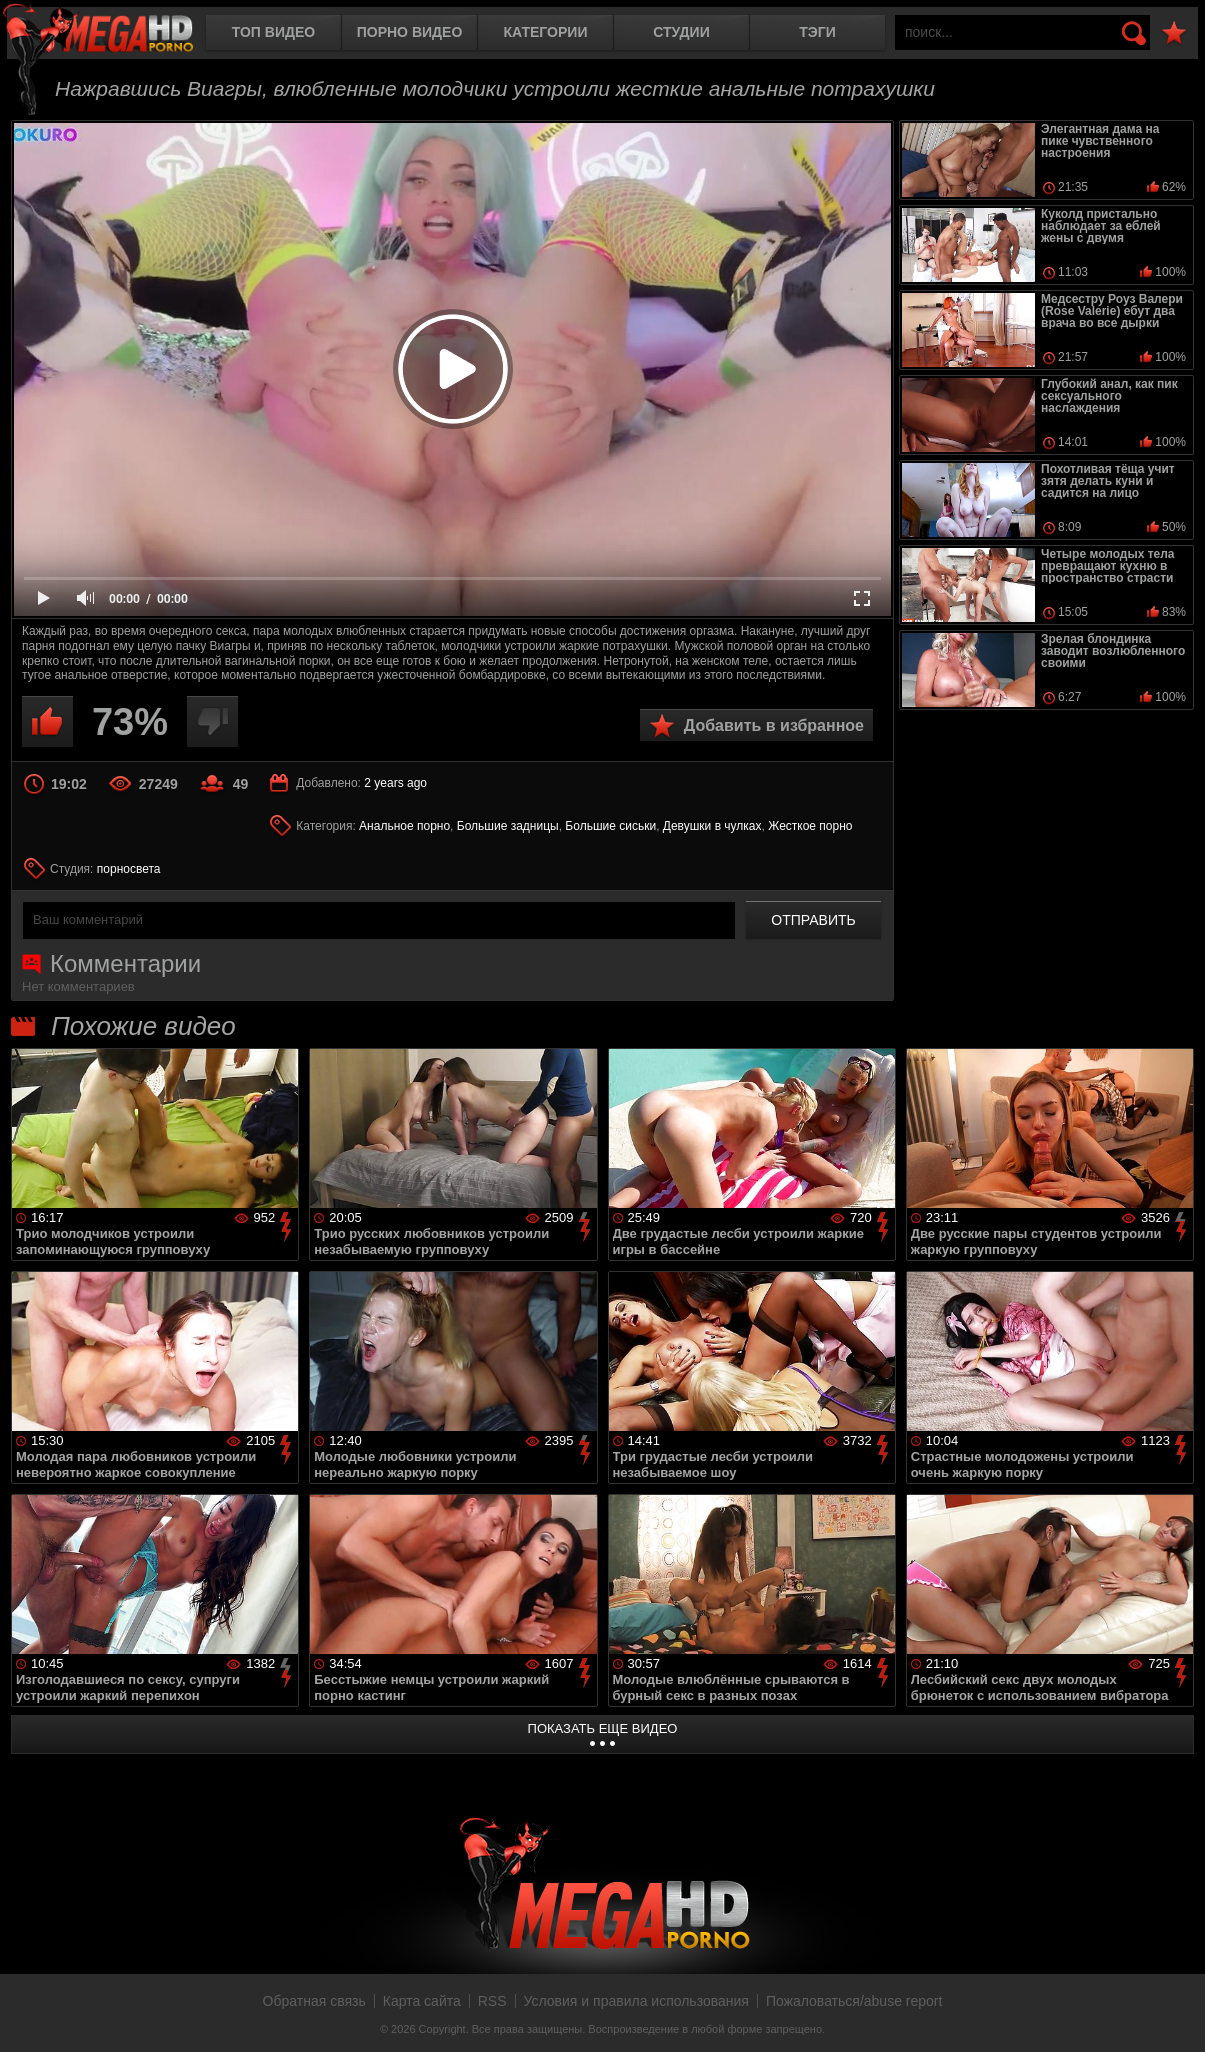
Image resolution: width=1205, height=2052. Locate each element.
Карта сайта (422, 2001)
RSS (492, 2001)
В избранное (1174, 33)
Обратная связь (314, 2001)
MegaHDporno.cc (115, 34)
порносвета (129, 869)
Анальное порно (404, 826)
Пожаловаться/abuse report (854, 2001)
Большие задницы (508, 826)
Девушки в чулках (712, 826)
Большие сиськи (610, 826)
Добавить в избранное (774, 725)
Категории (546, 32)
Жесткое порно (810, 826)
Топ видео (273, 32)
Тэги (817, 32)
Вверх (1175, 2015)
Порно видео (410, 32)
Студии (681, 32)
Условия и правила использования (636, 2001)
